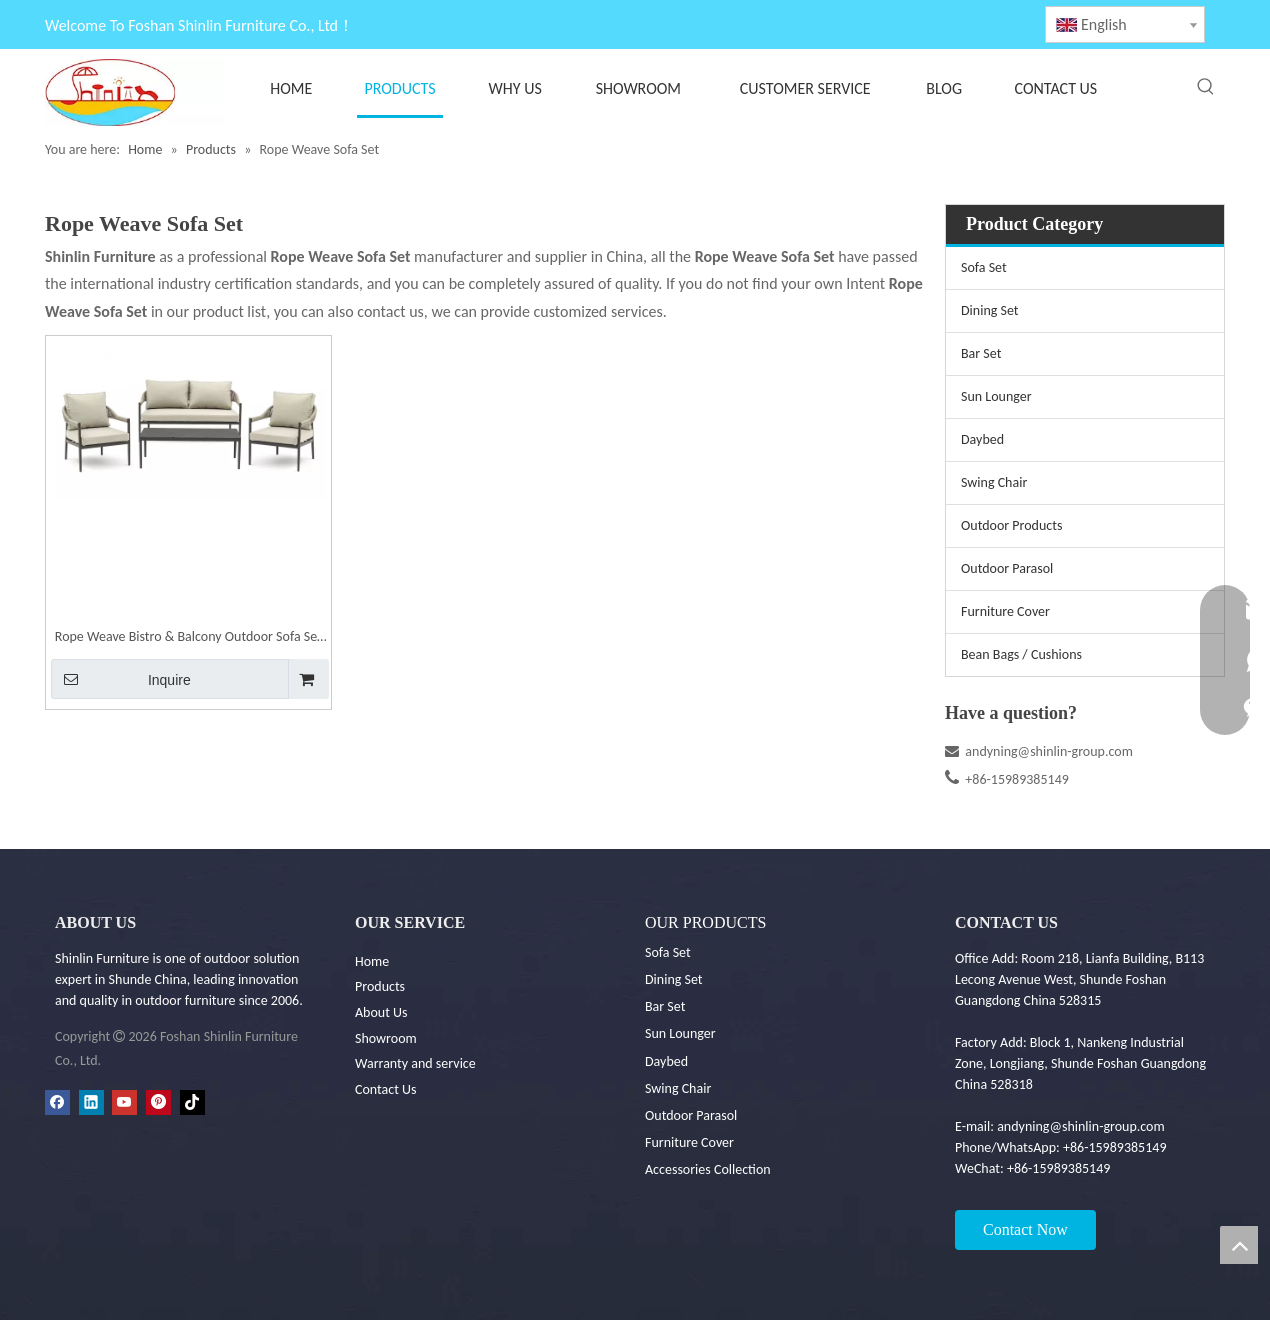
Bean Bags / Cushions (1021, 654)
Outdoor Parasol (1007, 568)
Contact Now (1025, 1229)
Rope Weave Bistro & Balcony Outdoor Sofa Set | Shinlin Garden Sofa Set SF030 (188, 638)
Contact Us (386, 1089)
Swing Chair (994, 482)
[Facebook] (57, 1101)
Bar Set (981, 353)
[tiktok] (192, 1101)
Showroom (386, 1038)
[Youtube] (124, 1101)
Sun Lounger (996, 396)
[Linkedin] (91, 1101)
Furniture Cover (1005, 611)
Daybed (982, 439)
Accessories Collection (708, 1169)
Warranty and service (415, 1063)
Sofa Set (984, 267)
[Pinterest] (158, 1101)
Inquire (121, 679)
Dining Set (990, 310)
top (1239, 1245)
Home (372, 961)
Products (380, 986)
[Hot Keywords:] (1206, 87)
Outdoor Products (1011, 525)
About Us (381, 1012)
